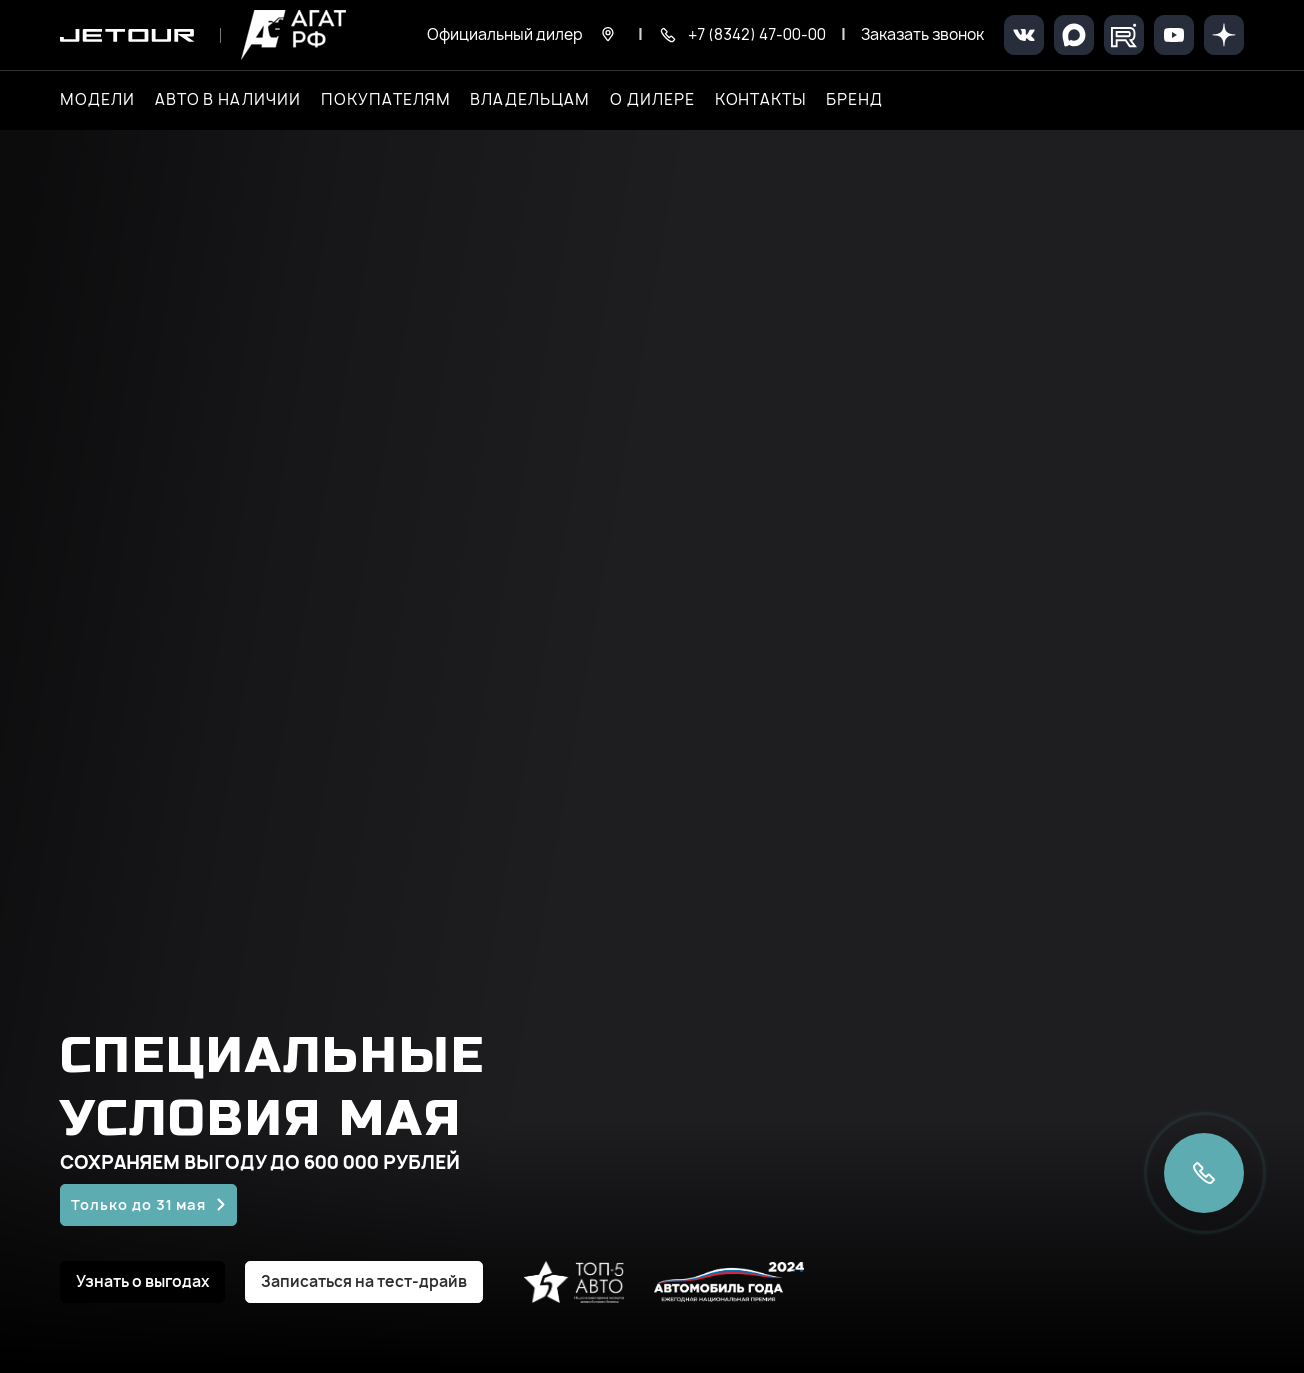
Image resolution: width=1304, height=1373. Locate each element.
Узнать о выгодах (142, 1281)
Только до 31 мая (138, 1204)
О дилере (652, 100)
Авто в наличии (228, 100)
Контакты (761, 100)
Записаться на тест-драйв (364, 1281)
